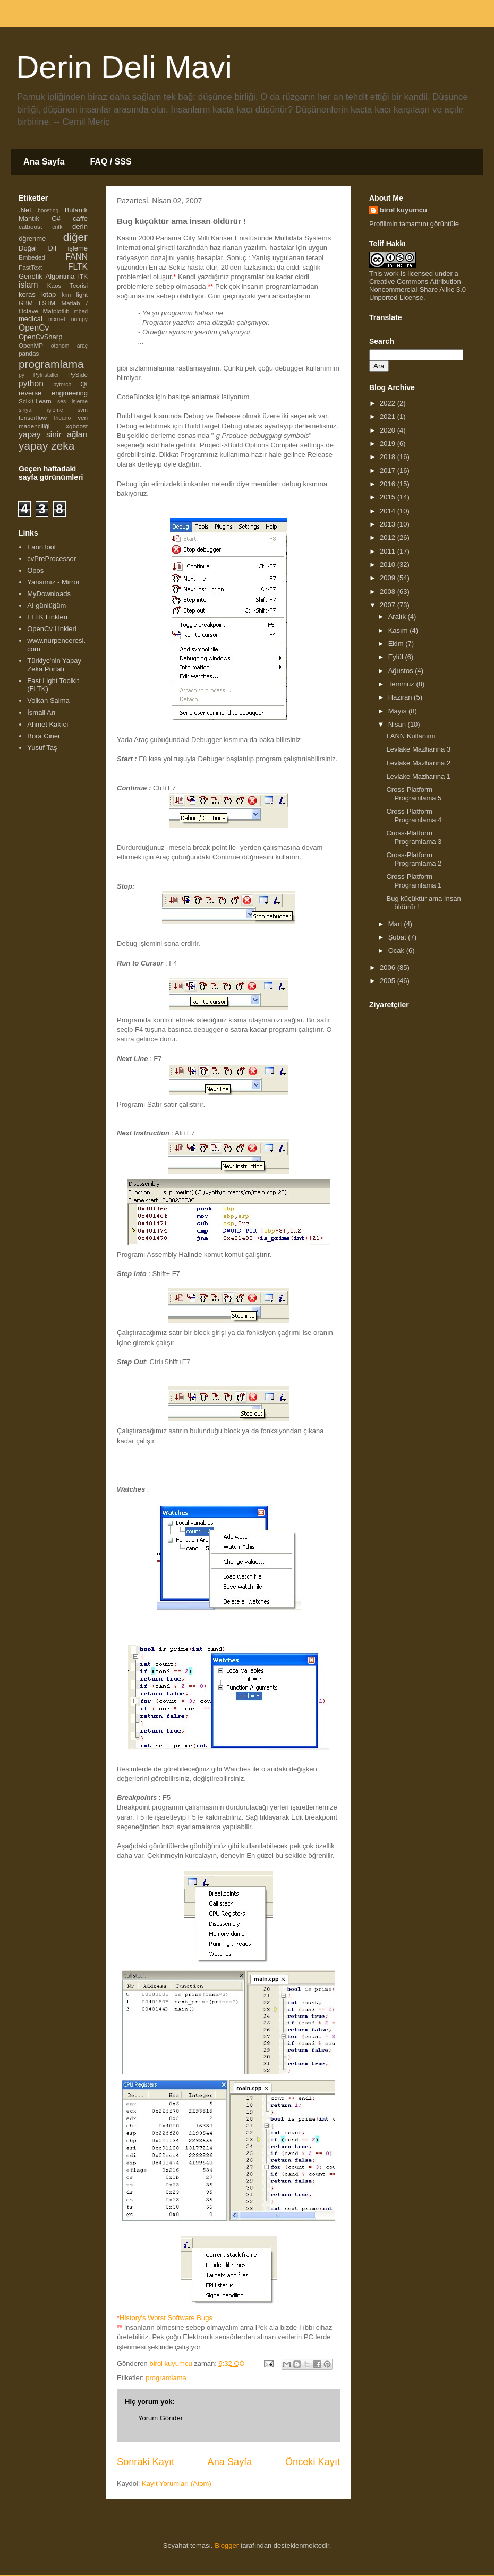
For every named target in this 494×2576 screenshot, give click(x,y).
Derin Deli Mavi (124, 67)
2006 (388, 967)
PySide (78, 374)
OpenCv (34, 327)
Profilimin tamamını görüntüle (414, 224)
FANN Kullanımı (410, 736)
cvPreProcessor (51, 559)
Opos (35, 570)
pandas (29, 353)
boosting (48, 210)
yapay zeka (46, 446)
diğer (75, 237)
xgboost (77, 426)
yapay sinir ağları (53, 434)
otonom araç (69, 346)
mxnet (56, 318)
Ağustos (401, 671)
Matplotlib (56, 310)
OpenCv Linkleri (51, 629)
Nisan (398, 724)
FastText (30, 267)
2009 (388, 578)
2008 (388, 592)
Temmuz (402, 684)
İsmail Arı (41, 713)
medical (30, 319)
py (21, 375)
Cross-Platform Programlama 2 (413, 859)
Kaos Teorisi (67, 285)
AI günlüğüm (46, 605)
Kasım (399, 630)
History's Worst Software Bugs (166, 2318)
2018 (388, 457)
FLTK (78, 266)
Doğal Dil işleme (53, 248)
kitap (48, 294)
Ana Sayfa (43, 161)
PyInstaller (46, 375)
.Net (25, 210)
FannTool (41, 547)
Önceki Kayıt (312, 2462)
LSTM (47, 302)
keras (27, 294)
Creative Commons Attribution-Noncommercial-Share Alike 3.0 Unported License (417, 289)
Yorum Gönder (160, 2418)
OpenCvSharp (40, 337)
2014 (388, 511)
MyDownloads (49, 594)
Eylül (396, 657)
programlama (166, 2378)
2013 (388, 524)
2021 (388, 416)
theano (62, 418)
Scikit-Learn (35, 401)
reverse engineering (53, 393)
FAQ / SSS (110, 161)
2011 (388, 551)
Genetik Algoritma (46, 276)
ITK (83, 276)
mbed (81, 311)
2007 (388, 605)
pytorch (62, 384)
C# (56, 218)
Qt (84, 384)
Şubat (398, 937)
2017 (388, 471)
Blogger (227, 2545)
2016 (388, 484)
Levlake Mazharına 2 (418, 763)
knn (66, 295)
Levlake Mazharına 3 (418, 749)
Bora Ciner (43, 736)
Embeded (32, 257)
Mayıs (398, 711)
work (391, 274)
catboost (30, 226)
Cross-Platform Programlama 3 (413, 837)
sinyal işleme (41, 410)
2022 (388, 403)
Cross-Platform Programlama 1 (413, 881)
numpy (79, 319)
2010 (388, 564)
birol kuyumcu (403, 210)
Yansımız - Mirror (53, 582)
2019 (388, 443)
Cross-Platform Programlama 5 (413, 794)
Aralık (398, 617)
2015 (388, 497)
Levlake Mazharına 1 (418, 776)
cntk (57, 227)
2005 (388, 981)
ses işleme (72, 401)
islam (28, 284)
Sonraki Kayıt (145, 2462)
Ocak (397, 950)
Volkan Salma (48, 700)
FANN (76, 256)
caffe (80, 218)
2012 (388, 537)
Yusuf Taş (42, 748)
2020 (388, 430)
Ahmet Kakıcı (47, 724)
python (31, 383)
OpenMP (31, 345)
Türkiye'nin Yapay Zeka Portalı (54, 665)
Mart (396, 924)
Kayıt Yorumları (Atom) (176, 2483)
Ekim (397, 644)
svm (83, 410)
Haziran (401, 697)
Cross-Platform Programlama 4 (413, 815)
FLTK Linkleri (47, 617)
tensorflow (33, 417)
